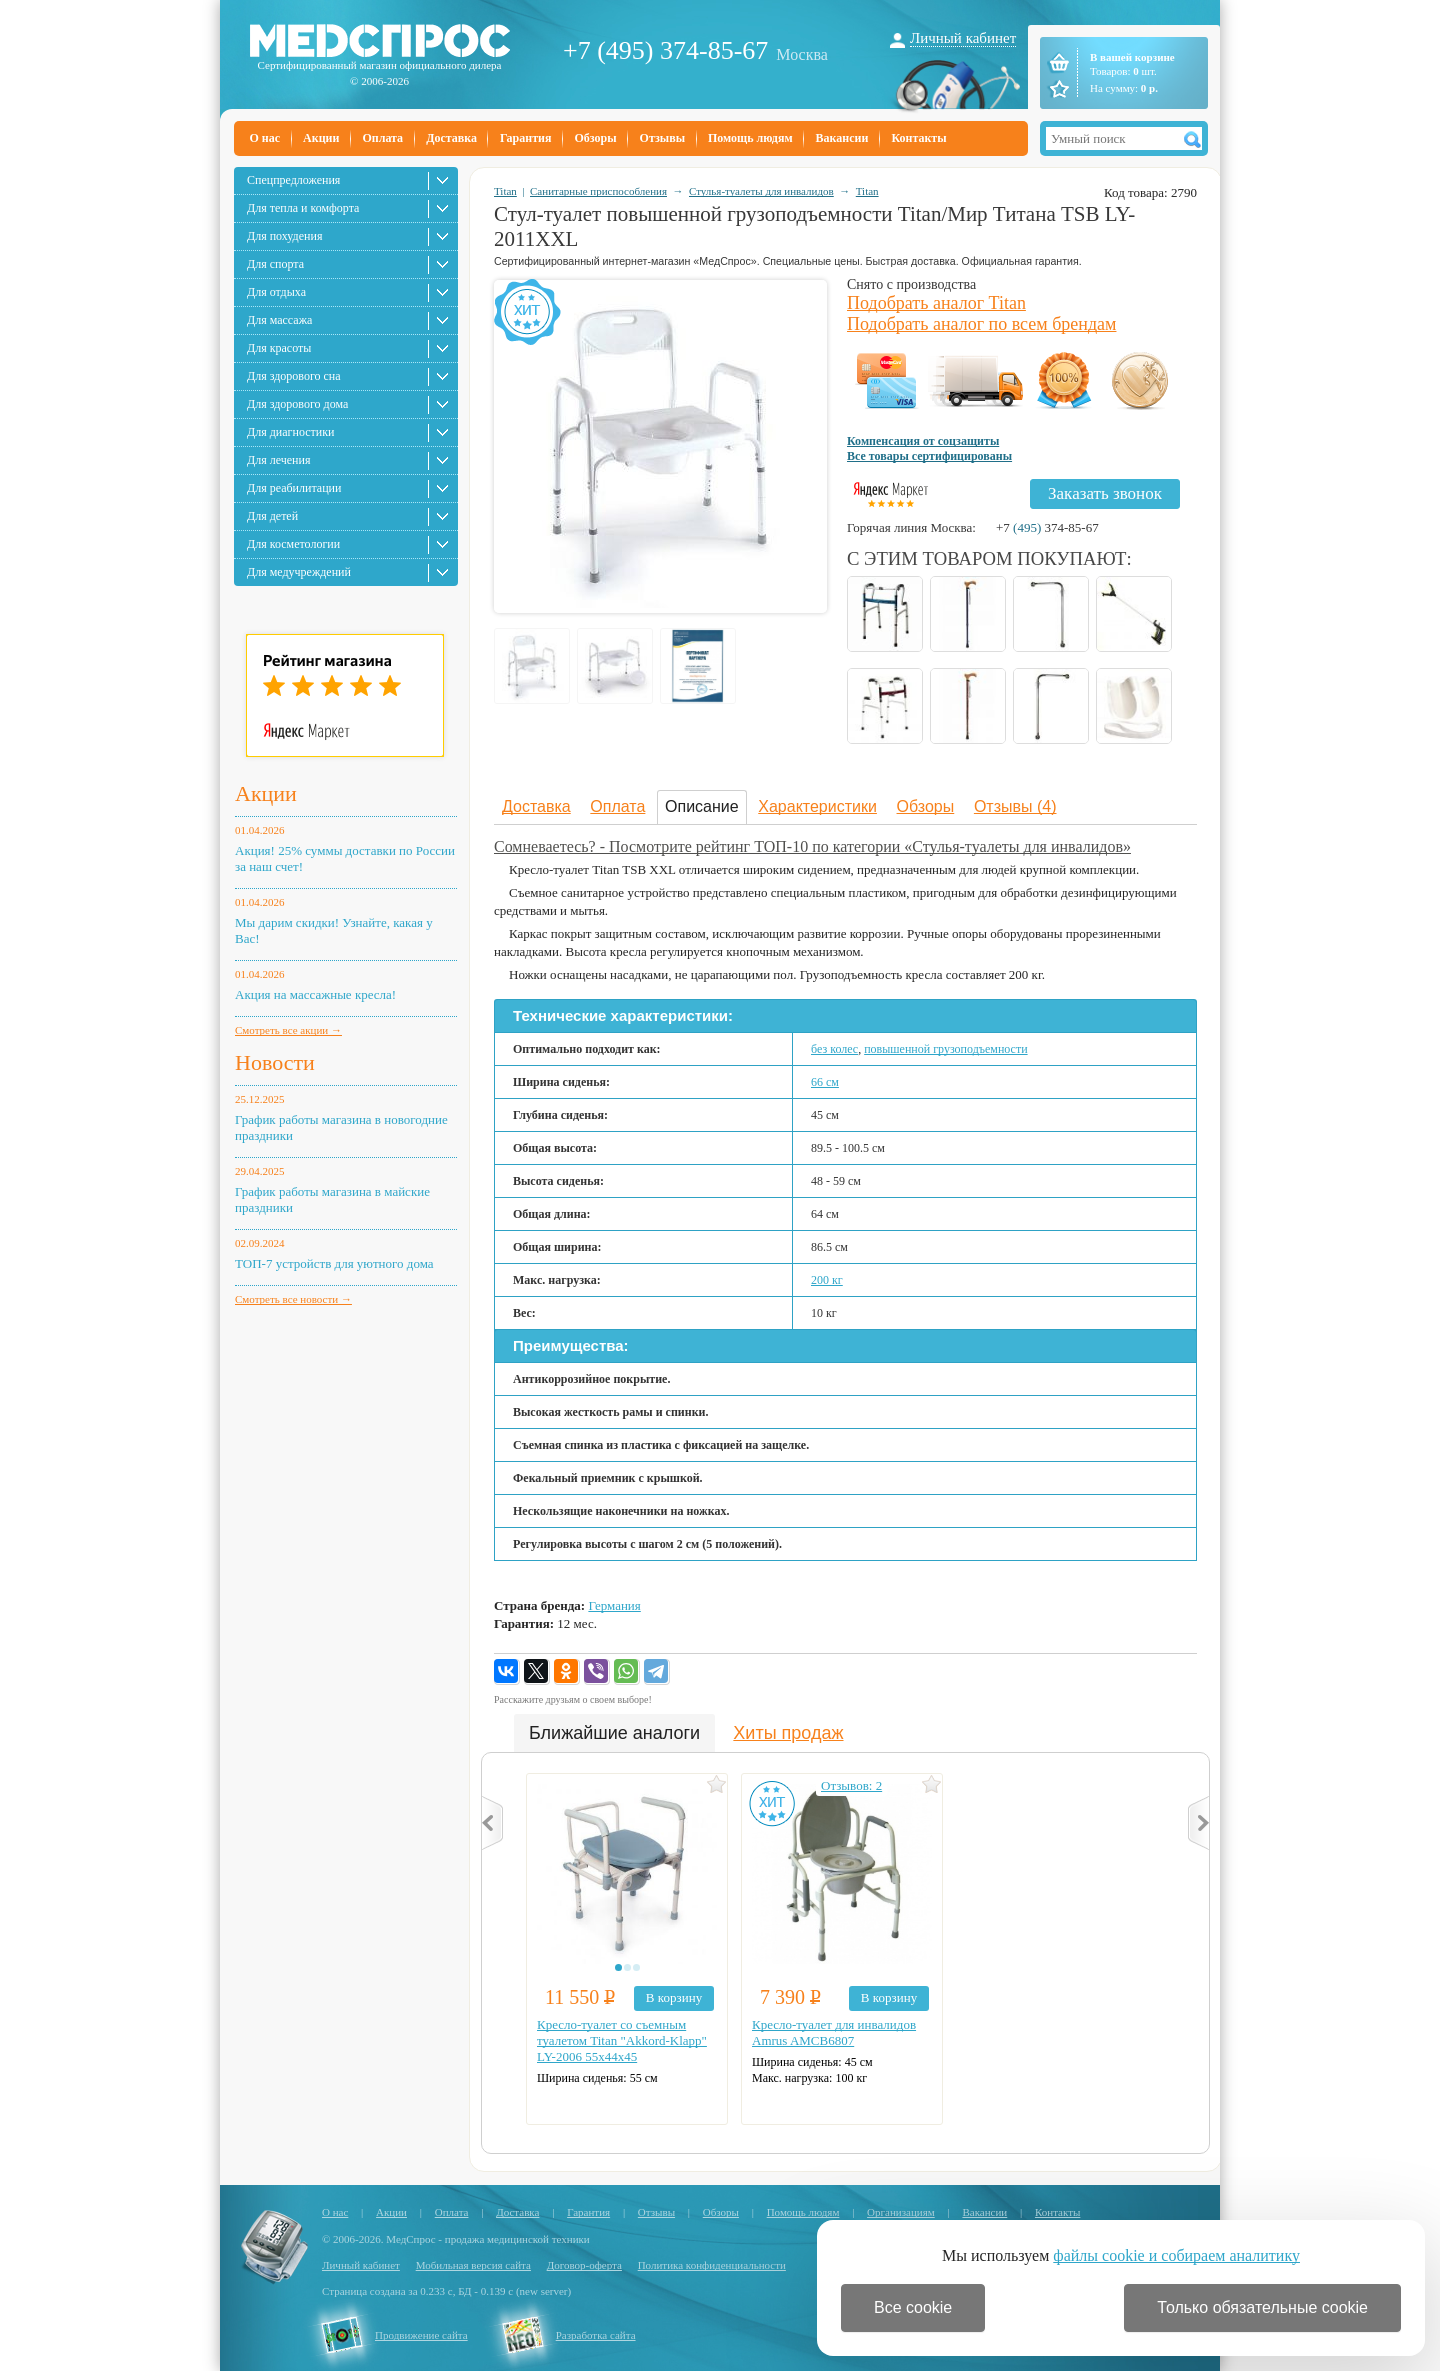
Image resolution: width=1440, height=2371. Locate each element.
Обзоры (595, 138)
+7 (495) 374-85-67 (665, 50)
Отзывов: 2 (851, 1785)
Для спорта (275, 264)
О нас (265, 138)
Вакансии (842, 138)
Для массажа (279, 320)
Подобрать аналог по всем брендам (981, 324)
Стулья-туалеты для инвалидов (761, 191)
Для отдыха (276, 292)
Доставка (451, 138)
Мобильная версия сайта (473, 2265)
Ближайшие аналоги (614, 1733)
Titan (505, 191)
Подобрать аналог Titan (936, 303)
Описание (702, 806)
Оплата (382, 138)
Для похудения (284, 236)
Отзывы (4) (1015, 806)
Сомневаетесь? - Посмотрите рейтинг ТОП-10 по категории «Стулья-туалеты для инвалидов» (812, 846)
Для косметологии (293, 544)
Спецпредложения (293, 180)
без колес (834, 1049)
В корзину (674, 1997)
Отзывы (662, 138)
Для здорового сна (294, 376)
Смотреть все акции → (288, 1030)
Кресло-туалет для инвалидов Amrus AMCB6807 (834, 2032)
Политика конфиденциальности (712, 2265)
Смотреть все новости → (293, 1299)
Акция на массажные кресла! (315, 994)
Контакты (918, 138)
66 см (825, 1082)
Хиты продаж (788, 1733)
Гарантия (525, 138)
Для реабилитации (294, 488)
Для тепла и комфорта (303, 208)
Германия (614, 1605)
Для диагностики (290, 432)
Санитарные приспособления (598, 191)
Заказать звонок (1105, 493)
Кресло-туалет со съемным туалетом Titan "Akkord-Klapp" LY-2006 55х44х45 (622, 2040)
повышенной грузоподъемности (945, 1049)
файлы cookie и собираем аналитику (1176, 2255)
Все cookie (913, 2307)
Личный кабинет (963, 38)
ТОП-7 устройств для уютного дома (334, 1263)
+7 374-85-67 (1047, 527)
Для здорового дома (297, 404)
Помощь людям (750, 138)
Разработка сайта (596, 2335)
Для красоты (279, 348)
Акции (321, 138)
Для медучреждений (299, 572)
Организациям (901, 2212)
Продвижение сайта (421, 2335)
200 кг (827, 1280)
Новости (275, 1062)
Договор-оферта (584, 2265)
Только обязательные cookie (1262, 2307)
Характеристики (817, 806)
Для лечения (278, 460)
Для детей (272, 516)
